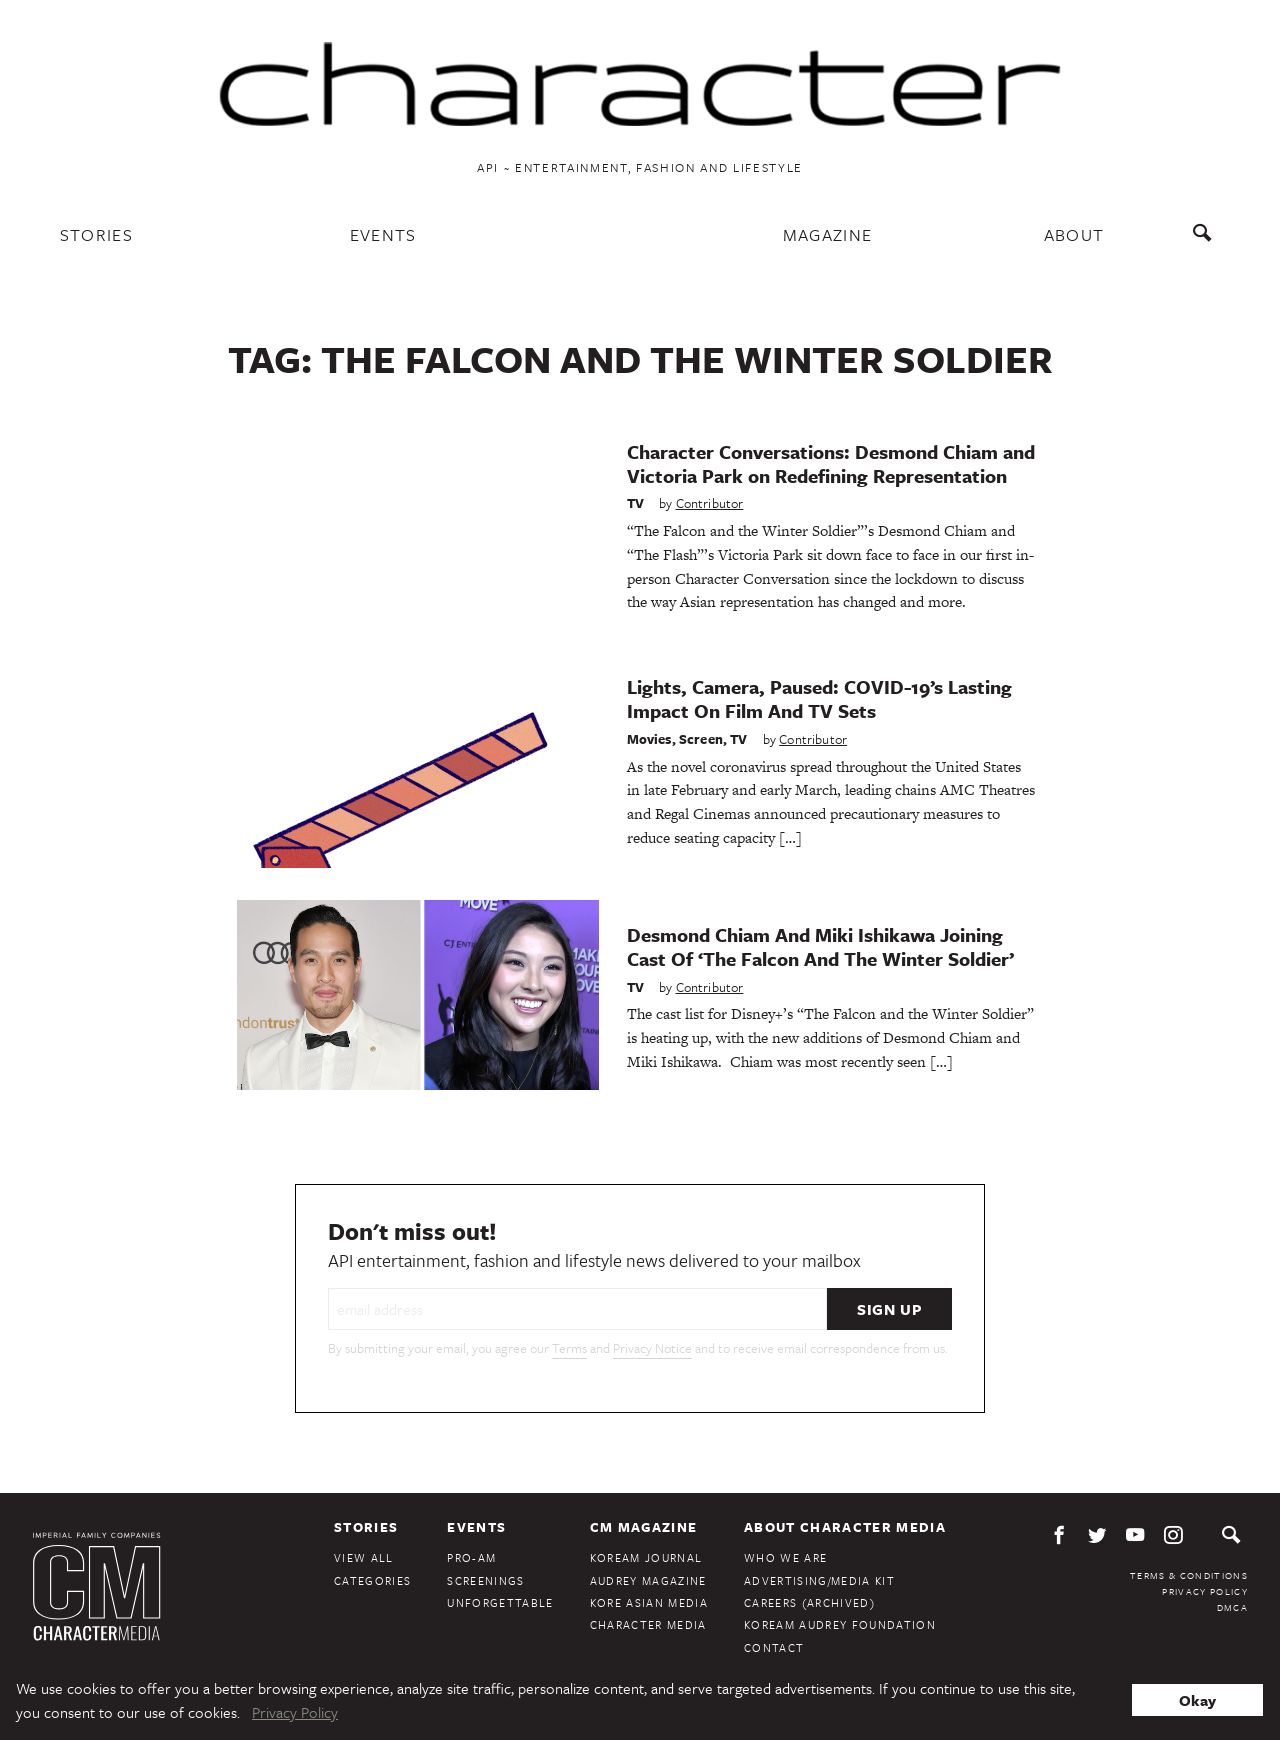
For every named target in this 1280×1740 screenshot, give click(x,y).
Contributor (710, 503)
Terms (569, 1348)
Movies (649, 739)
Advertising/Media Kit (819, 1580)
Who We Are (785, 1557)
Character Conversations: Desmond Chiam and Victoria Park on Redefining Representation (831, 463)
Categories (372, 1580)
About (1074, 234)
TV (635, 503)
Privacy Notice (652, 1348)
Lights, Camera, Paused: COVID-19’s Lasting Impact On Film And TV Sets (819, 698)
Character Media (648, 1624)
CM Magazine (644, 1527)
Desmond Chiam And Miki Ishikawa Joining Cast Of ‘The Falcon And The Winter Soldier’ (820, 946)
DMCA (1232, 1607)
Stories (96, 234)
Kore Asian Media (649, 1602)
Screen (701, 739)
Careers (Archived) (809, 1602)
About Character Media (845, 1527)
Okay (1197, 1700)
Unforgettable (500, 1602)
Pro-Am (471, 1557)
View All (364, 1557)
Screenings (485, 1580)
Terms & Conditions (1189, 1575)
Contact (774, 1647)
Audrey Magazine (648, 1580)
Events (383, 234)
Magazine (828, 234)
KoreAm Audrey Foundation (840, 1624)
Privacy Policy (1205, 1591)
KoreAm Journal (646, 1557)
